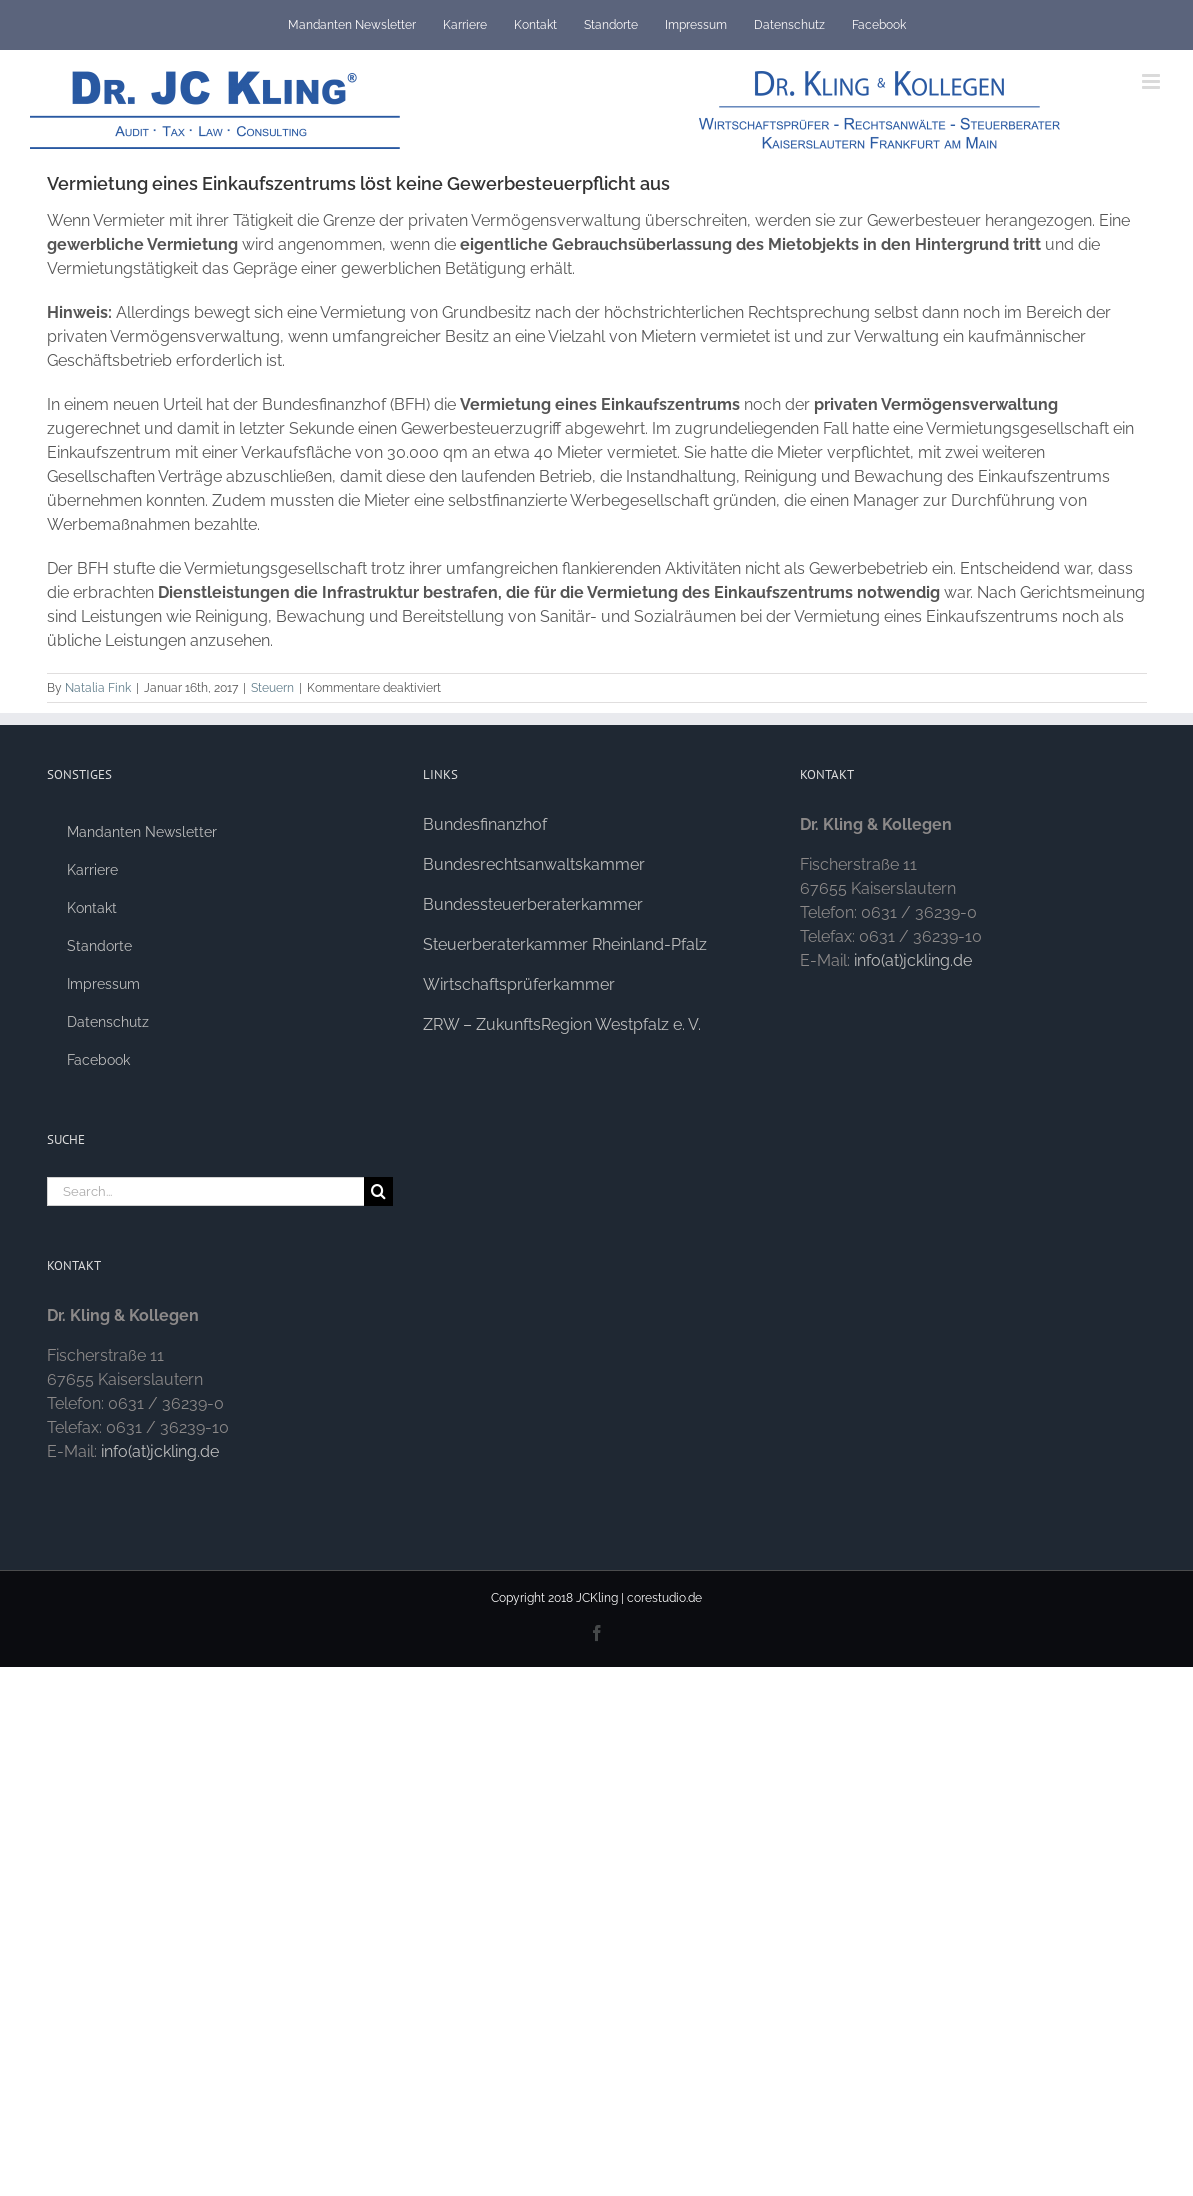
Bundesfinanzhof (485, 824)
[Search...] (206, 1191)
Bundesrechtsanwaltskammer (534, 864)
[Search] (378, 1191)
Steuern (272, 688)
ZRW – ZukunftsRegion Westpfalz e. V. (562, 1024)
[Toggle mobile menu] (1152, 81)
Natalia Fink (98, 688)
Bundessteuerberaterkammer (533, 904)
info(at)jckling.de (160, 1451)
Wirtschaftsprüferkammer (519, 984)
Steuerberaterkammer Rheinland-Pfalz (565, 944)
